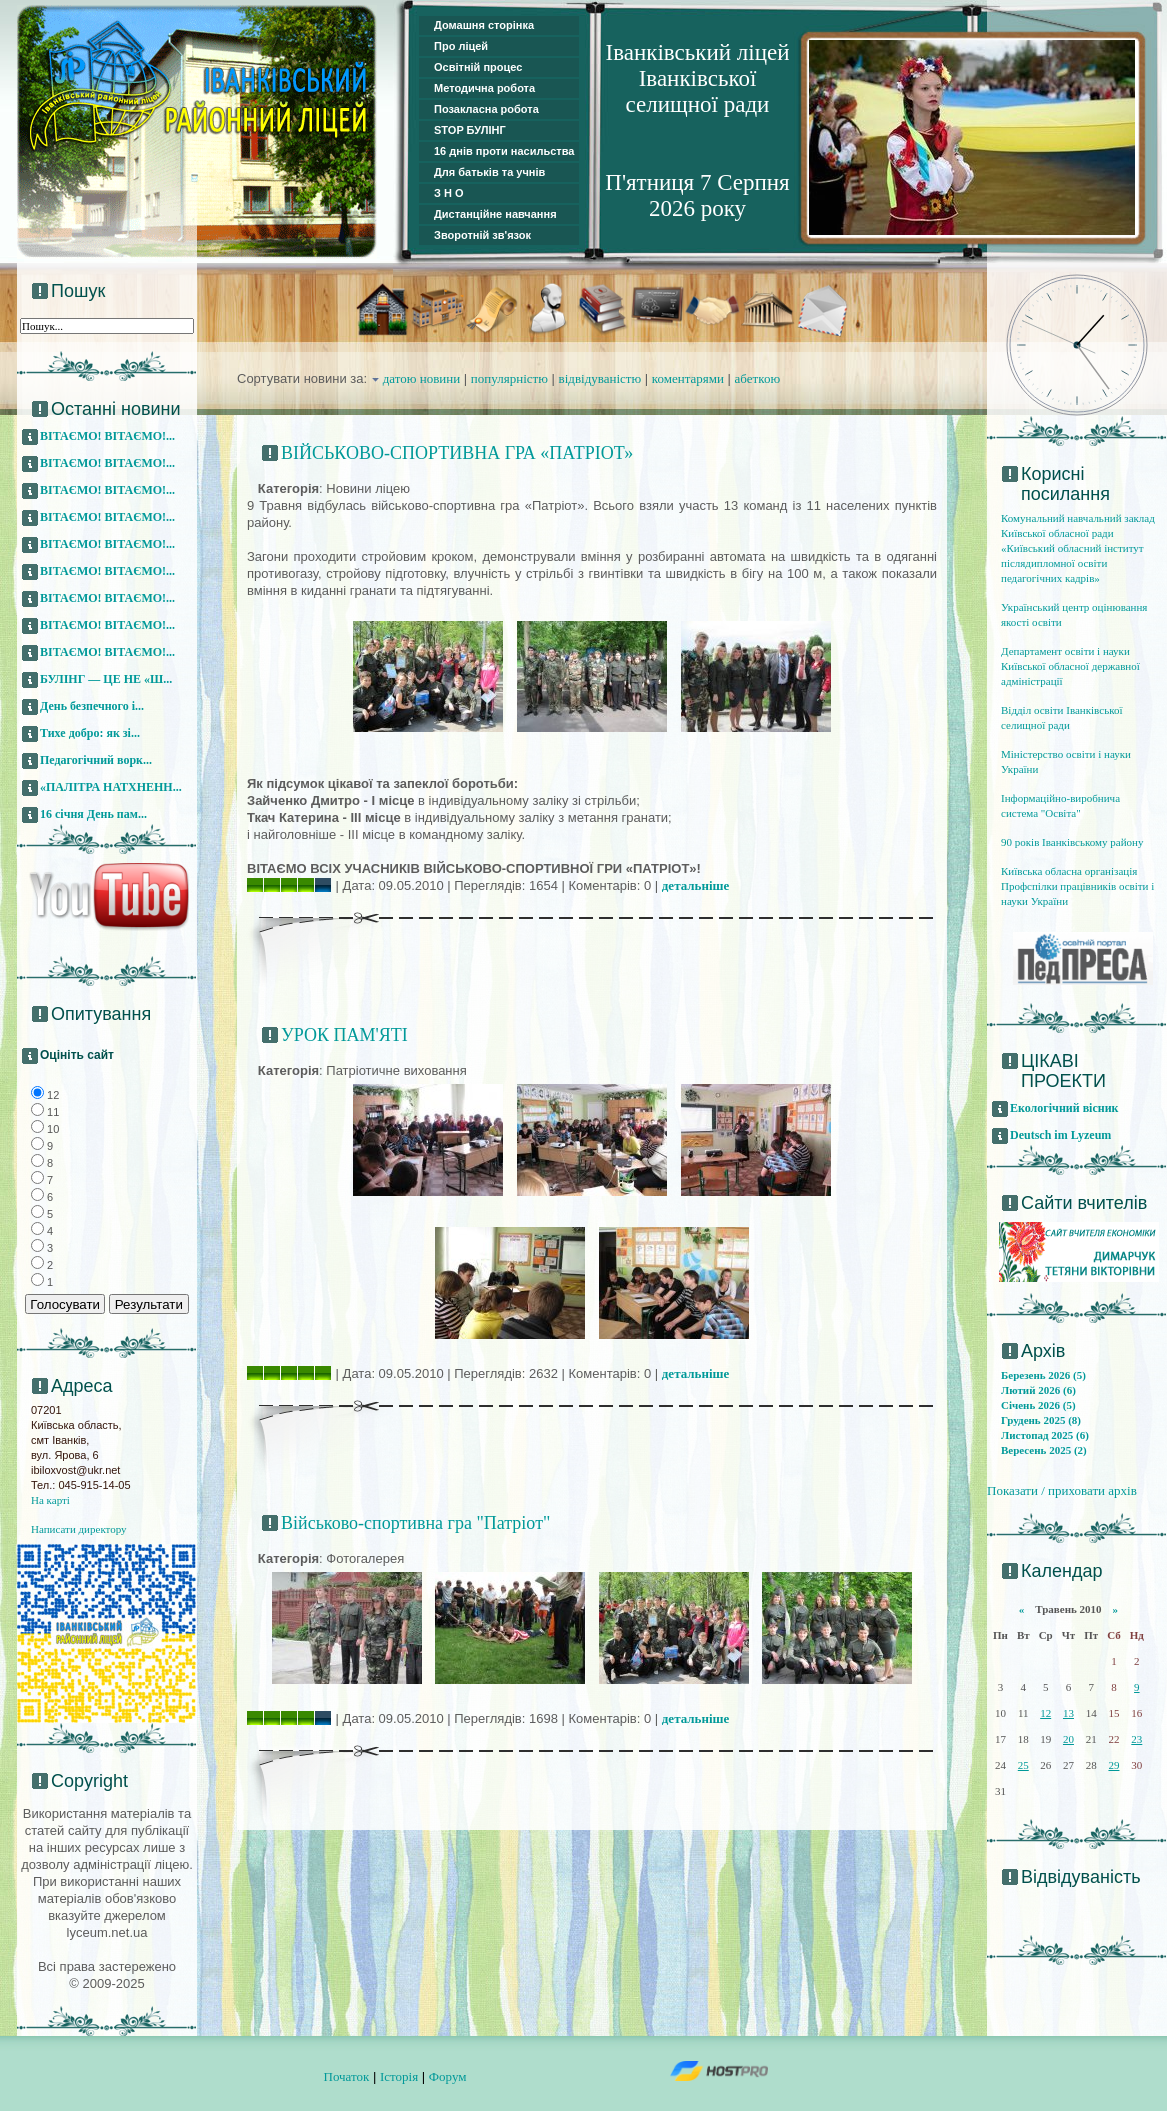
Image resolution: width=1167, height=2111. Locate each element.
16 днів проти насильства (504, 151)
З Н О (449, 193)
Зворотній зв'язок (482, 235)
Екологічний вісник (1064, 1108)
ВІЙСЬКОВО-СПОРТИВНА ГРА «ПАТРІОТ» (457, 453)
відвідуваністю (600, 378)
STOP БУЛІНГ (470, 130)
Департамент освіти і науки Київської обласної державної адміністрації (1070, 666)
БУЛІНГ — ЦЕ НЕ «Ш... (106, 679)
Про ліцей (461, 46)
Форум (448, 2076)
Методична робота (484, 88)
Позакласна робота (486, 109)
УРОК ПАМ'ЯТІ (344, 1035)
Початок (347, 2076)
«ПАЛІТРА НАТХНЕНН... (111, 787)
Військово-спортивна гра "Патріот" (415, 1523)
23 (1136, 1739)
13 (1068, 1713)
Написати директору (79, 1529)
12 (1045, 1713)
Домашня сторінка (484, 25)
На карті (50, 1500)
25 (1023, 1765)
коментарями (688, 378)
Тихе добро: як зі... (90, 733)
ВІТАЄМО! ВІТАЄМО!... (107, 436)
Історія (399, 2076)
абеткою (758, 378)
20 (1068, 1739)
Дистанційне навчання (495, 214)
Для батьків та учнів (489, 172)
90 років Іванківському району (1072, 842)
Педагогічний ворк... (96, 760)
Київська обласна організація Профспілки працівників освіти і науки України (1077, 886)
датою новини (422, 378)
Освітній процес (478, 67)
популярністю (509, 378)
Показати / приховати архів (1062, 1490)
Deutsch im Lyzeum (1060, 1135)
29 (1113, 1765)
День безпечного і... (92, 706)
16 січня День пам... (93, 814)
